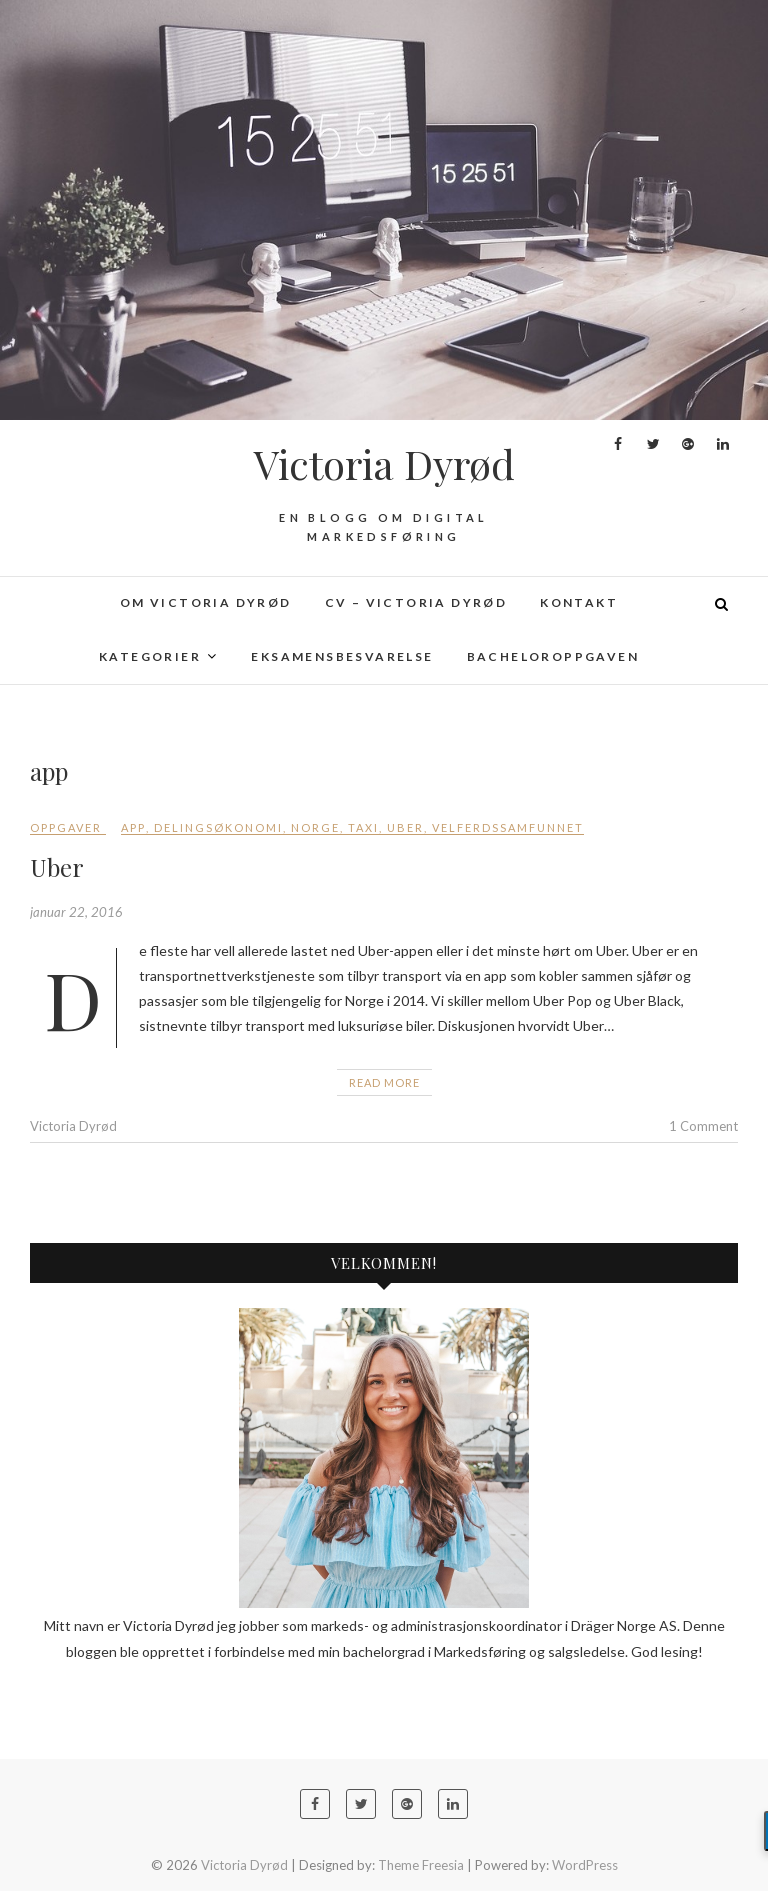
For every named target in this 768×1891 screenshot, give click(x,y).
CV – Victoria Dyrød (416, 602)
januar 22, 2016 (76, 912)
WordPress (585, 1865)
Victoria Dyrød (384, 464)
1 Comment (703, 1126)
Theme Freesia (421, 1865)
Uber (405, 827)
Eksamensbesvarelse (342, 656)
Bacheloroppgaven (553, 656)
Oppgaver (66, 827)
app (133, 827)
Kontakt (579, 602)
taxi (363, 827)
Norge (315, 827)
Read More (384, 1082)
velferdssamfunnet (508, 827)
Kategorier (150, 656)
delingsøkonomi (218, 827)
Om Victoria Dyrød (206, 602)
